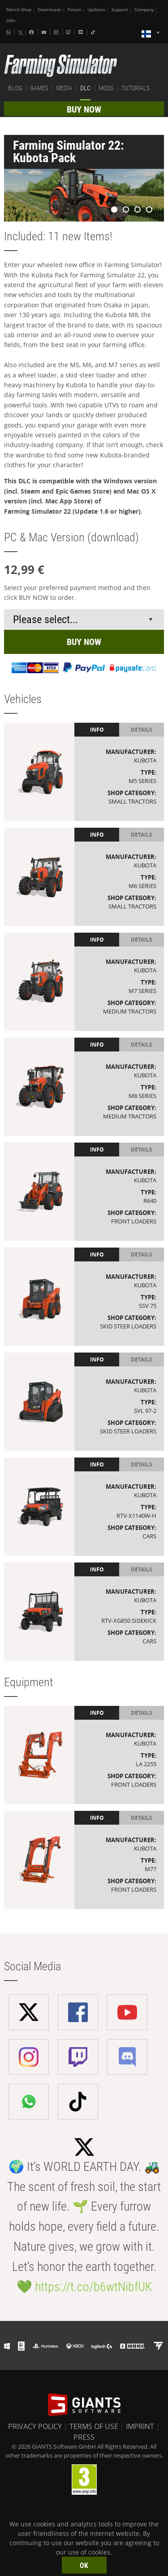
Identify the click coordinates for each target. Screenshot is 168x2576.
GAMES (39, 88)
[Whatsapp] (9, 32)
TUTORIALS (135, 88)
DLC (85, 88)
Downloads (49, 10)
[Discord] (81, 32)
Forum (74, 10)
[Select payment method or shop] (84, 619)
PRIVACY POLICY (35, 2426)
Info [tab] (97, 729)
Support (120, 10)
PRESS (84, 2437)
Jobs (10, 20)
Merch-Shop (18, 10)
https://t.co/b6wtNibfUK (93, 2286)
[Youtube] (45, 32)
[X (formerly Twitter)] (20, 32)
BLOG (15, 88)
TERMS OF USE (93, 2426)
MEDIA (64, 88)
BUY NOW (84, 109)
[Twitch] (69, 32)
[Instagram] (57, 32)
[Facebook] (32, 32)
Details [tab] (141, 729)
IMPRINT (140, 2426)
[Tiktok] (94, 32)
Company (144, 10)
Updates (96, 10)
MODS (106, 88)
